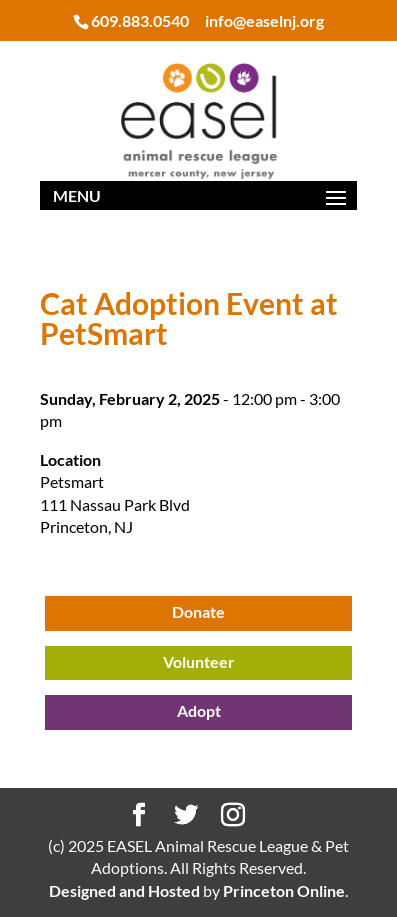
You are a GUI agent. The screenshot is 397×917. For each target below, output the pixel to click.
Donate (198, 611)
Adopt (199, 710)
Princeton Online (284, 890)
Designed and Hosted (124, 890)
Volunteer (199, 661)
